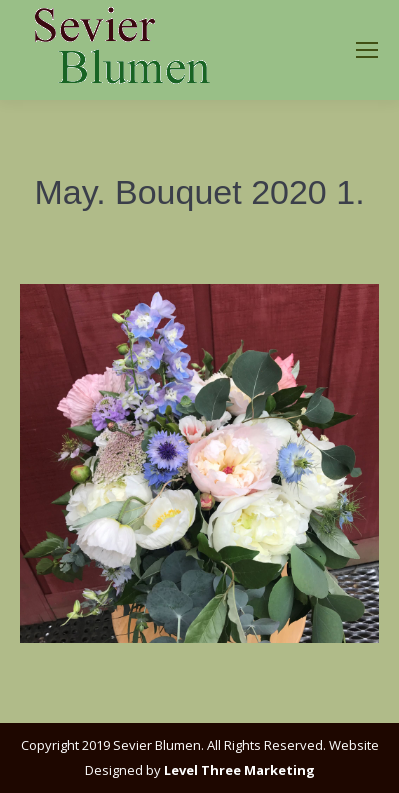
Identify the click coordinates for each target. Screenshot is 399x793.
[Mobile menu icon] (367, 50)
